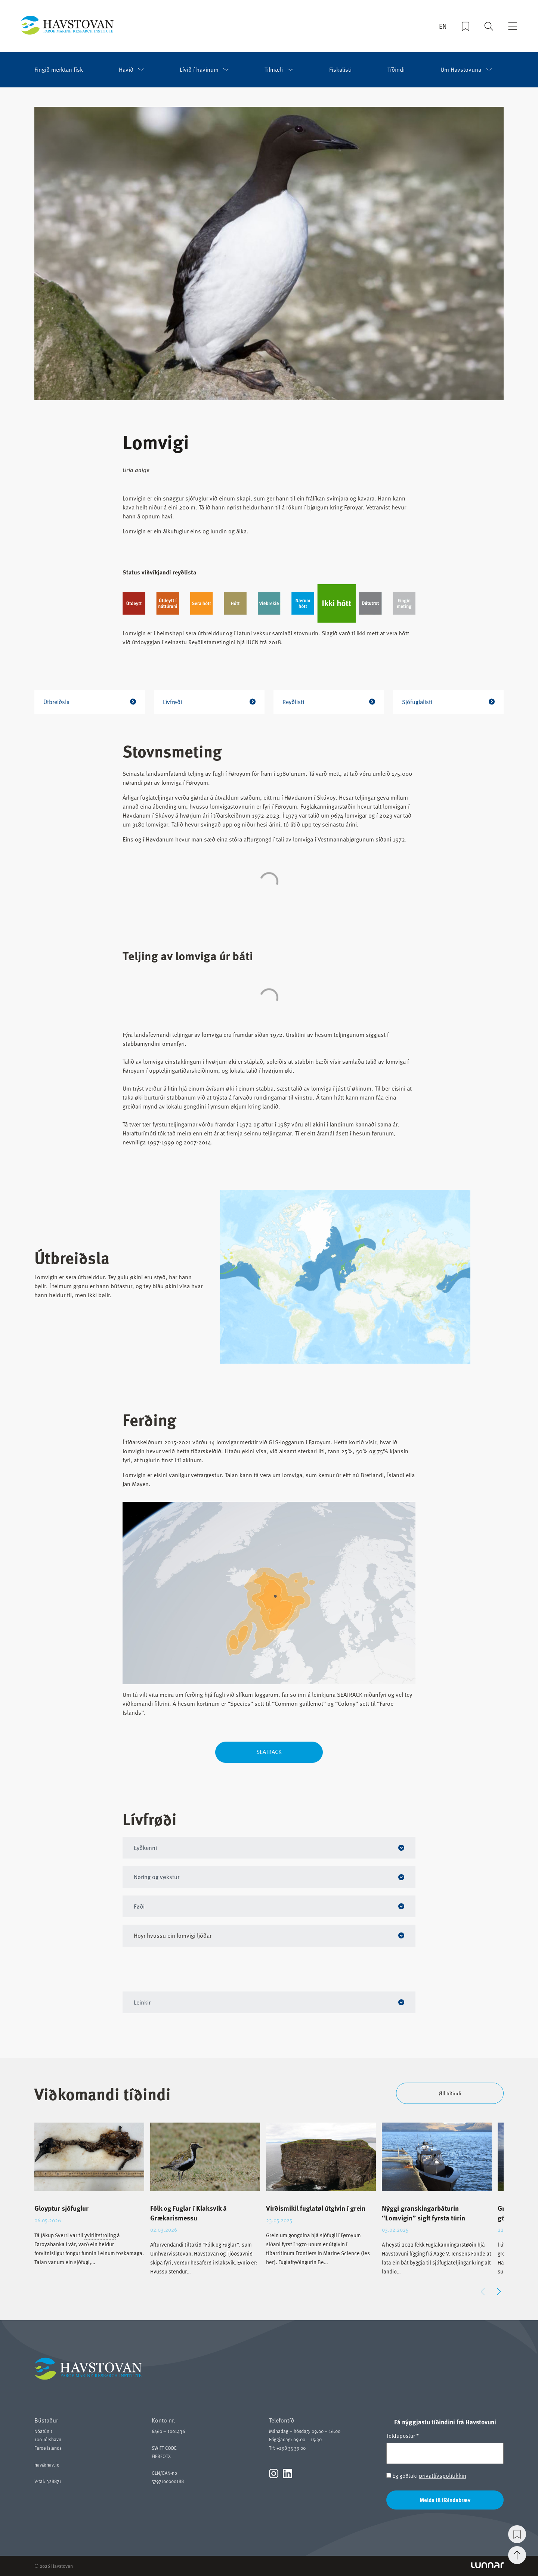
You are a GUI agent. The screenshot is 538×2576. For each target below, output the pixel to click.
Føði (139, 1906)
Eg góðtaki (426, 2475)
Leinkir (142, 2002)
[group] (89, 2201)
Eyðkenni (146, 1847)
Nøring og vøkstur (157, 1876)
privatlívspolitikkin (442, 2475)
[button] (499, 2292)
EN (443, 26)
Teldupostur (402, 2435)
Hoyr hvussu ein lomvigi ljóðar (173, 1935)
